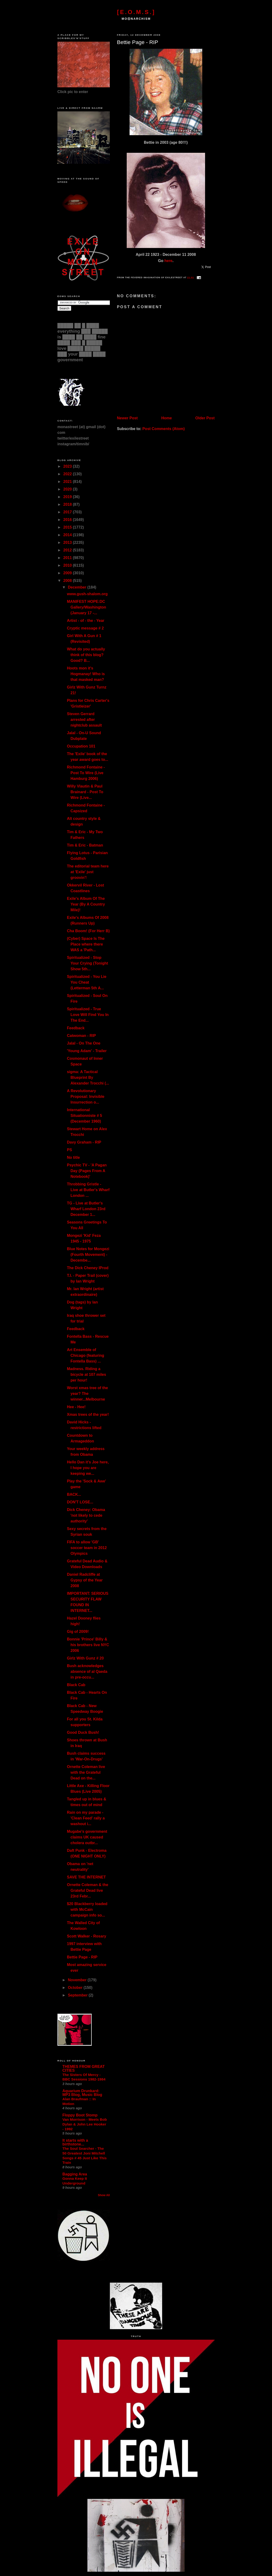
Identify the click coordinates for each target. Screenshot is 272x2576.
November (78, 1980)
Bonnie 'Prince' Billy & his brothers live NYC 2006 (88, 1645)
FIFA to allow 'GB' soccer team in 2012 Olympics (87, 1548)
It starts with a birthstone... (75, 2142)
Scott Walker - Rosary (86, 1936)
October (76, 1988)
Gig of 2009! (78, 1632)
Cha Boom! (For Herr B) (88, 931)
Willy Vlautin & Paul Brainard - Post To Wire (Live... (85, 792)
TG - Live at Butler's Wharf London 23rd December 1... (86, 1209)
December (77, 587)
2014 (68, 535)
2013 (68, 542)
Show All (104, 2195)
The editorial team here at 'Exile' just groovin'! (88, 872)
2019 (68, 497)
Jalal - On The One (83, 1043)
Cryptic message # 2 (85, 628)
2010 (68, 565)
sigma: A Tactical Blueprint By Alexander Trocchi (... (88, 1077)
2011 (68, 558)
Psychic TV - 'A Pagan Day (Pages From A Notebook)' (87, 1171)
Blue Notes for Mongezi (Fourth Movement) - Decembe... (88, 1254)
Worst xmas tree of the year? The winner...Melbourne (87, 1393)
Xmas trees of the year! (88, 1414)
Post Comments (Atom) (163, 429)
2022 (68, 474)
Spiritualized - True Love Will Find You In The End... (88, 1014)
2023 (68, 466)
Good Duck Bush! (83, 1732)
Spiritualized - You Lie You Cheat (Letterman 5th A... (86, 982)
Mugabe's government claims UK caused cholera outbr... (87, 1837)
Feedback (76, 1028)
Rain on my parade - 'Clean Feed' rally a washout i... (86, 1818)
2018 (68, 504)
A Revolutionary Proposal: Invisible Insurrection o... (85, 1096)
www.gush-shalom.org (87, 594)
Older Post (205, 418)
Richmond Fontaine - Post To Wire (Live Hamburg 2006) (86, 773)
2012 (68, 550)
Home (166, 418)
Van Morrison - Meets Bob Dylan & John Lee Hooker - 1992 (84, 2124)
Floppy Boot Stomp (80, 2115)
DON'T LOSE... (80, 1502)
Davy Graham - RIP (84, 1142)
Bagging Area (74, 2174)
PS (69, 1150)
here (168, 261)
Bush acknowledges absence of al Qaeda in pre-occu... (87, 1671)
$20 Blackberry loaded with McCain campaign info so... (87, 1909)
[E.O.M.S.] (136, 12)
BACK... (74, 1494)
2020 (68, 489)
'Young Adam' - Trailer (87, 1051)
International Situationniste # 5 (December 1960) (84, 1115)
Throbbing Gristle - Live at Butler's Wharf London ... (88, 1190)
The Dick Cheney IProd (87, 1268)
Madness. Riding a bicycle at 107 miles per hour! (86, 1374)
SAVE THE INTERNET (86, 1877)
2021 (68, 482)
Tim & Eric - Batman (85, 845)
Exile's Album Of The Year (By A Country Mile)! (86, 904)
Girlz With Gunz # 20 (85, 1658)
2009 (68, 573)
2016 (68, 520)
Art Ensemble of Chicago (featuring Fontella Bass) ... (85, 1355)
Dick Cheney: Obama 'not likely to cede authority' (86, 1515)
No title (73, 1157)
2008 (68, 581)
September (78, 1995)
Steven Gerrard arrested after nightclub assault (84, 719)
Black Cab (76, 1685)
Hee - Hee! (76, 1407)
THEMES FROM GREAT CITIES (83, 2068)
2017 (68, 512)
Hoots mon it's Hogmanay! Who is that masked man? (86, 674)
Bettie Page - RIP (137, 42)
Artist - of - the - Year (85, 621)
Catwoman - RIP (81, 1036)
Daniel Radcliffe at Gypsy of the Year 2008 (85, 1580)
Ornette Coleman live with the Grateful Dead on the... (86, 1772)
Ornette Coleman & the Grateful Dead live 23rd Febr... (87, 1890)
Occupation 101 (81, 746)
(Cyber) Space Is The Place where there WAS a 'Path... (86, 944)
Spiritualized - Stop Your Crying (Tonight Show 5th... (87, 963)
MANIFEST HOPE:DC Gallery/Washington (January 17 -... (86, 607)
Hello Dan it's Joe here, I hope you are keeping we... (88, 1468)
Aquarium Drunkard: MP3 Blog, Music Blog (82, 2093)
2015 (68, 527)
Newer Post (127, 418)
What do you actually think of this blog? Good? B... (86, 655)
